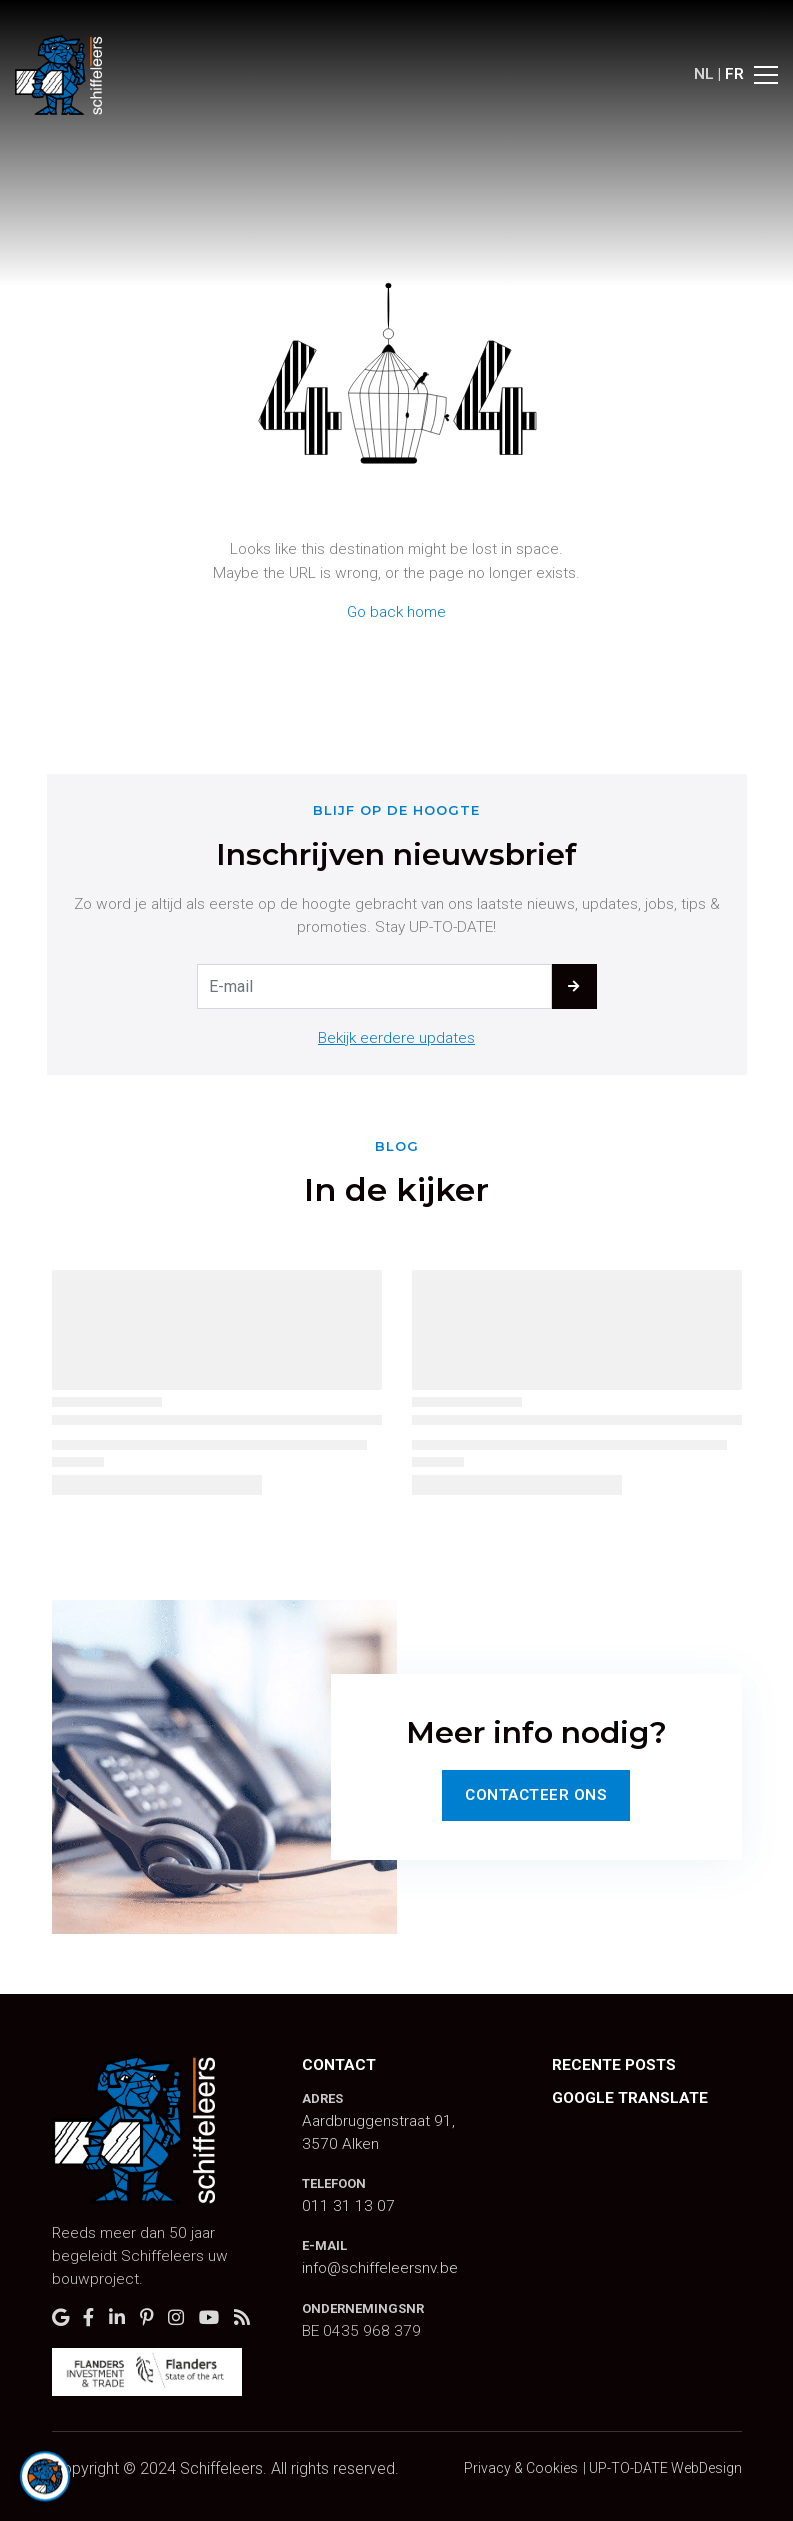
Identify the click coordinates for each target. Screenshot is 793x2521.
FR (734, 74)
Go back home (396, 612)
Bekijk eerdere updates (396, 1038)
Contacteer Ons (536, 1795)
